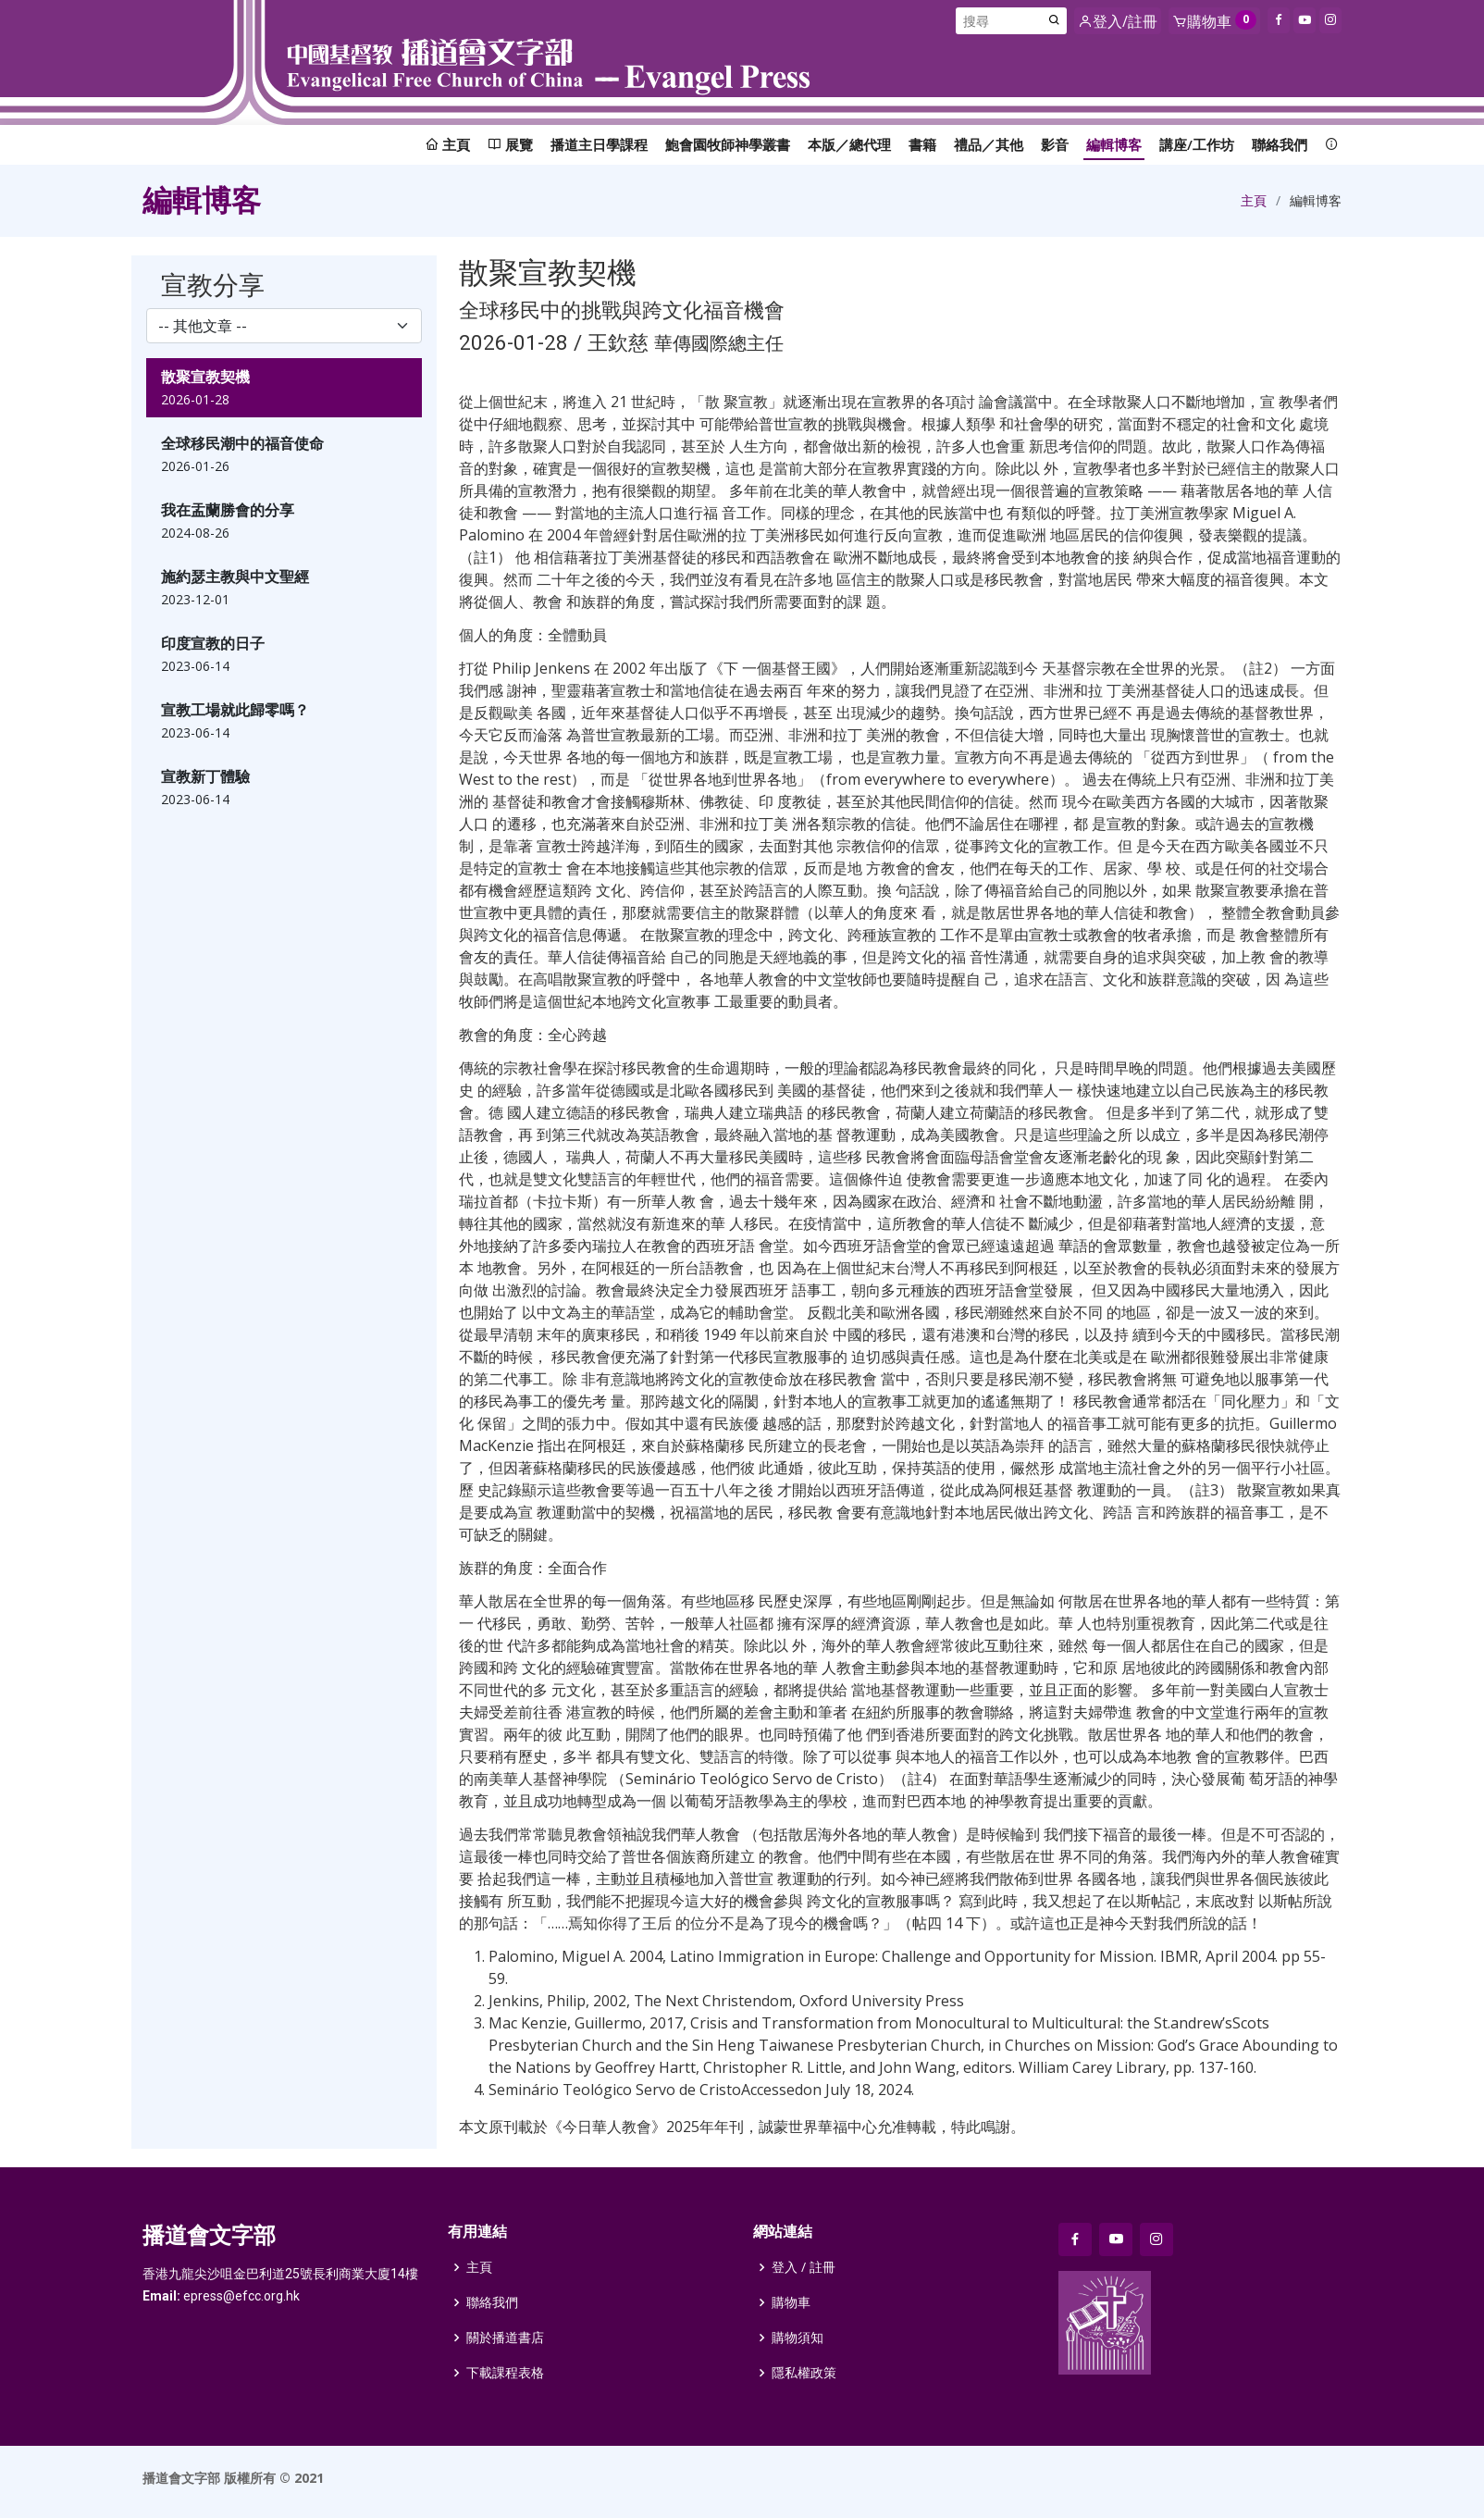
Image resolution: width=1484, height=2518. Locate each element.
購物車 (791, 2302)
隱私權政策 (804, 2372)
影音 (1055, 144)
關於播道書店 (505, 2337)
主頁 (1254, 200)
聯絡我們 (1279, 144)
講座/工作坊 (1196, 144)
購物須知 (797, 2337)
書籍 (922, 144)
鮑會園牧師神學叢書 (727, 144)
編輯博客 (1114, 144)
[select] (284, 325)
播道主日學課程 (599, 144)
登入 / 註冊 (803, 2267)
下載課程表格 (505, 2372)
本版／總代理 (849, 144)
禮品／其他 (988, 144)
